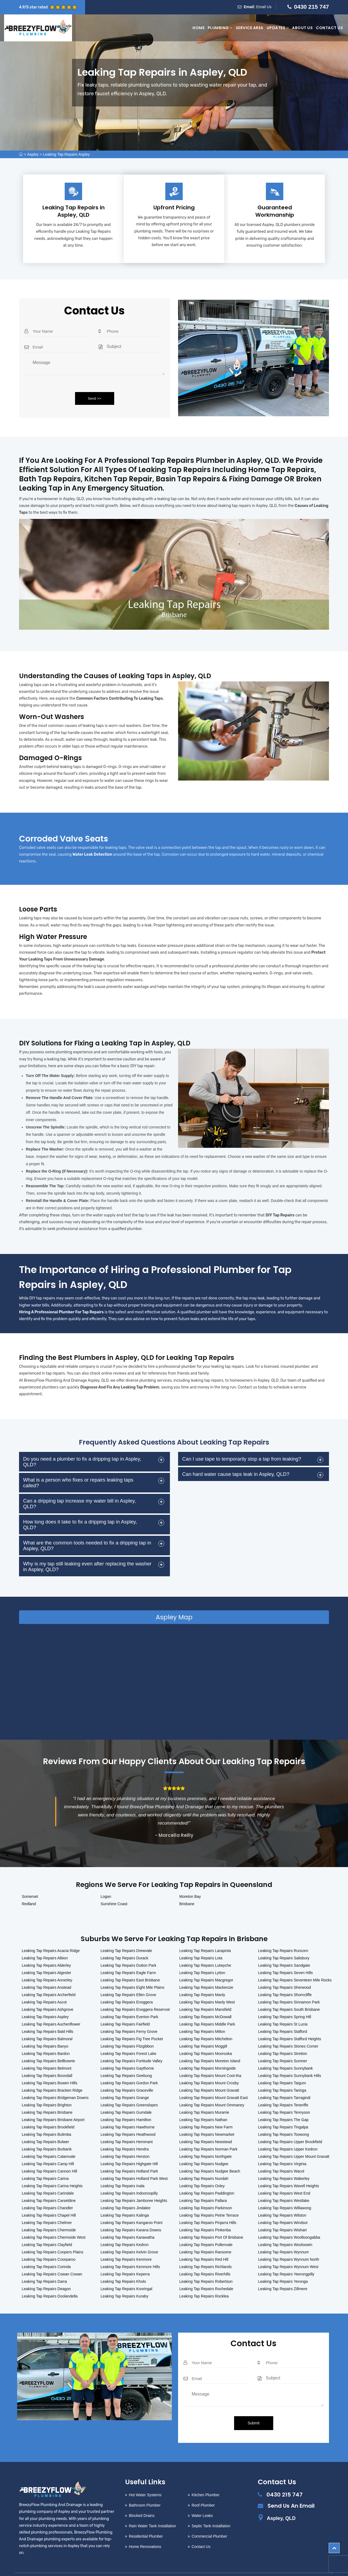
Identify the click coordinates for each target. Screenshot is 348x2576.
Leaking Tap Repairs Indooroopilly (129, 2177)
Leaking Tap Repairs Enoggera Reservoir (135, 1993)
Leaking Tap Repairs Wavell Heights (288, 2169)
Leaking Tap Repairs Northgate (205, 2140)
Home (198, 27)
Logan (106, 1880)
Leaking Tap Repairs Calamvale (48, 2140)
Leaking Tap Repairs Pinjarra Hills (208, 2206)
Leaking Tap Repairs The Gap (283, 2103)
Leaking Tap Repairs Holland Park (129, 2155)
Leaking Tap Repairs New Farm (206, 2111)
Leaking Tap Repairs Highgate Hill (129, 2147)
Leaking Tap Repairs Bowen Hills (49, 2066)
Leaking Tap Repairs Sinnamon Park (289, 1986)
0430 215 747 (311, 7)
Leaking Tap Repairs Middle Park (207, 2008)
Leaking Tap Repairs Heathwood (128, 2118)
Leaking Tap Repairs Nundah (203, 2162)
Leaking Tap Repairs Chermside (49, 2213)
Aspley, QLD (281, 2502)
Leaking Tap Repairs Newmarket (206, 2118)
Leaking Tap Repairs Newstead (205, 2125)
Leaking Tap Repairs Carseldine (49, 2184)
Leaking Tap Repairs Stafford (282, 2015)
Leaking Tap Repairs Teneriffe (283, 2089)
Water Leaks (202, 2499)
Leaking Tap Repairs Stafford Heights (289, 2022)
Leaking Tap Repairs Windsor (283, 2206)
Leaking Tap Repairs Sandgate (284, 1949)
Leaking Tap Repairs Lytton (202, 1956)
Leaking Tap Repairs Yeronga (283, 2265)
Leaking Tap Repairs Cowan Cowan (52, 2258)
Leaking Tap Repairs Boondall (47, 2059)
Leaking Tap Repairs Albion (45, 1941)
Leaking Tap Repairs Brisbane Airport (53, 2103)
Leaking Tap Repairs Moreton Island (209, 2044)
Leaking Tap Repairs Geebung (126, 2059)
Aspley (33, 154)
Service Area (249, 27)
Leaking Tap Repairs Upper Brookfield (290, 2125)
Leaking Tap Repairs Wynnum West (288, 2250)
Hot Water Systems (145, 2478)
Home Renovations (145, 2530)
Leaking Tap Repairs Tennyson (284, 2096)
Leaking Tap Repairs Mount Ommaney (211, 2089)
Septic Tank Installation (211, 2509)
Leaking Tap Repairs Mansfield (205, 1993)
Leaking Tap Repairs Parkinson (205, 2191)
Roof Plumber (203, 2489)
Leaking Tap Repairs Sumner (282, 2044)
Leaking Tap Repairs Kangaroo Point (132, 2206)
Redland (29, 1887)
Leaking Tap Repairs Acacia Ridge (51, 1934)
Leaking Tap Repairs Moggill (203, 2030)
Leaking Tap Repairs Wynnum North (288, 2243)
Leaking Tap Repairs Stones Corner (288, 2030)
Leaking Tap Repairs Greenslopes (129, 2089)
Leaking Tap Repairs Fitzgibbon (127, 2030)
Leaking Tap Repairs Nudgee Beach (209, 2155)
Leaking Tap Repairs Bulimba (46, 2118)
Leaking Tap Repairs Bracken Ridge (52, 2074)
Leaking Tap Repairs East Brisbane (130, 1964)
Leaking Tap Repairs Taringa (282, 2074)
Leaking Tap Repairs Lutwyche (205, 1949)
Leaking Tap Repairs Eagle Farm (128, 1956)
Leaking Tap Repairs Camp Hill (48, 2147)
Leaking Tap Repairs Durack (124, 1941)
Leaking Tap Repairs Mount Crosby (209, 2066)
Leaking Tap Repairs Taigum (282, 2066)
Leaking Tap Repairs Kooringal (126, 2272)
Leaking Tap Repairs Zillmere (282, 2272)
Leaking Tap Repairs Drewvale (126, 1934)
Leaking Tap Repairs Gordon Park (129, 2066)
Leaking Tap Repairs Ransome (205, 2236)
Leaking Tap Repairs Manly (202, 1978)
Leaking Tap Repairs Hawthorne (128, 2111)
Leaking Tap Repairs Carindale (48, 2177)
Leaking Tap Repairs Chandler (47, 2191)
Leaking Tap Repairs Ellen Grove (128, 1978)
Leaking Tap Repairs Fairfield (125, 2008)
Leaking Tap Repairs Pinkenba (205, 2213)
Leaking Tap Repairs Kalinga (125, 2199)
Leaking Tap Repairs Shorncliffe (285, 1978)
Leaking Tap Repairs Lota (201, 1941)
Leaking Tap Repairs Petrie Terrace (209, 2199)
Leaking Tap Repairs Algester (46, 1956)
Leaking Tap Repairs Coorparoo (48, 2243)
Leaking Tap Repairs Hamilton (126, 2103)
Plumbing (220, 27)
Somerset (30, 1880)
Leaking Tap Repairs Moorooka (205, 2037)
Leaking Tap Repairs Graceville (127, 2074)
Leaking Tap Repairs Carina (45, 2162)
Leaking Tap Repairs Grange (125, 2081)
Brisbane (186, 1887)
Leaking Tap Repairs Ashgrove (47, 1993)
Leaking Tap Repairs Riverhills (205, 2258)
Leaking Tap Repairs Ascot (44, 1986)
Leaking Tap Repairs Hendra (125, 2133)
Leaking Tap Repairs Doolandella (49, 2280)
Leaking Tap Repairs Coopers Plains (52, 2236)
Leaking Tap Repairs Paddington (206, 2177)
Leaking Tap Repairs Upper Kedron (287, 2133)
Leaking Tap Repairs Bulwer (45, 2125)
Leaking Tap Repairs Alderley (46, 1949)
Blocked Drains (141, 2499)
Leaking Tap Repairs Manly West (207, 1986)
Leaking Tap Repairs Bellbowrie (48, 2044)
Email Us (264, 7)
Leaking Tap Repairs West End (284, 2177)
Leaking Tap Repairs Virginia (282, 2147)
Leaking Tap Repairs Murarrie (204, 2096)
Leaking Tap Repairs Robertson (206, 2265)
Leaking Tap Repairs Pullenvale (206, 2228)
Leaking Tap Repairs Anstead (46, 1971)
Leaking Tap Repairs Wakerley (283, 2162)
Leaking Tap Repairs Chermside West (54, 2221)
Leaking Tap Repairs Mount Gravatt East (213, 2081)
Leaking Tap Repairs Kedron (124, 2228)
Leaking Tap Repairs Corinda (46, 2250)
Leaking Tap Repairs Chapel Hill (49, 2199)
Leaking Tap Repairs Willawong (284, 2191)
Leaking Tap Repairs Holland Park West (134, 2162)
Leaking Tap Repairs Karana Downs (131, 2213)
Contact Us (329, 27)
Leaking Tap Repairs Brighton (47, 2089)
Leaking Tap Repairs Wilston (282, 2199)
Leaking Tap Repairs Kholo (123, 2265)
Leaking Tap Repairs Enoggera (127, 1986)
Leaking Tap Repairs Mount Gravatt (209, 2074)
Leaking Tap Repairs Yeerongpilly (286, 2258)
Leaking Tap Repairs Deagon (46, 2272)
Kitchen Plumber (206, 2478)
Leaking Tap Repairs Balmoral (47, 2022)
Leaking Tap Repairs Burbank (47, 2133)
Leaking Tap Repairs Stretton (282, 2037)
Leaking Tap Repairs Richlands (205, 2250)
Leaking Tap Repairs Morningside (207, 2052)
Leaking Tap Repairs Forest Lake (128, 2037)
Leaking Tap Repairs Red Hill (203, 2243)
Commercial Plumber (209, 2520)
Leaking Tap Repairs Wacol (281, 2155)
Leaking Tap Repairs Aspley (66, 154)
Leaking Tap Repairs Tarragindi (284, 2081)
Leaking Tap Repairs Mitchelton (205, 2022)
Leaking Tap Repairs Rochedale (206, 2272)
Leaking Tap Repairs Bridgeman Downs (55, 2081)
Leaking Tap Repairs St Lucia (282, 2008)
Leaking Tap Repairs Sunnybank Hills (289, 2059)
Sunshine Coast (114, 1887)
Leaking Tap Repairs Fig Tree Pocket (132, 2022)
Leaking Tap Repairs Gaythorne (127, 2052)
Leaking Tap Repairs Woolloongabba (289, 2221)
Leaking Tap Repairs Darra (44, 2265)
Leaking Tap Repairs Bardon (46, 2037)
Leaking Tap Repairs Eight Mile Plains (132, 1971)
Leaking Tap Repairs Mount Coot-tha (210, 2059)
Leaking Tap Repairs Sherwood (284, 1971)
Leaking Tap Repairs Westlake (283, 2184)
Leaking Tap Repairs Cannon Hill (49, 2155)
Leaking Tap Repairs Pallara (203, 2184)
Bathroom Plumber (145, 2489)
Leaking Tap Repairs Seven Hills (285, 1956)
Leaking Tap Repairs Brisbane (47, 2096)
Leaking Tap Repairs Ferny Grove (129, 2015)
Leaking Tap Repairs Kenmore (126, 2243)
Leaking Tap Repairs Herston (125, 2140)
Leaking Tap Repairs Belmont (47, 2052)
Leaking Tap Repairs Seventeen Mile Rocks (295, 1964)
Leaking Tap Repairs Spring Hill (284, 2000)
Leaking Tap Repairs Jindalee (125, 2191)
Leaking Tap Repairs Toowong (283, 2118)
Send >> (94, 398)
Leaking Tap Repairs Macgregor (206, 1964)
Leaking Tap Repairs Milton (202, 2015)
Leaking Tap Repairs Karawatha (127, 2221)
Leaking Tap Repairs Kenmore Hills (130, 2250)
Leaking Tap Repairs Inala (123, 2169)
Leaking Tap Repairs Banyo (45, 2030)
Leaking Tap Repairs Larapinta (205, 1934)
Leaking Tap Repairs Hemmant (127, 2125)
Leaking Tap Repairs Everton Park (129, 2000)
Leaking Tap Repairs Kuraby (124, 2280)
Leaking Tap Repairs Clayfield (47, 2228)
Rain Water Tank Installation (152, 2509)
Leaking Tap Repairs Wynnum (283, 2236)
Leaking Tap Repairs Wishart (282, 2213)
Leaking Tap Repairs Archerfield (48, 1978)
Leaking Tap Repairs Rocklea (204, 2280)
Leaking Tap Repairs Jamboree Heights (134, 2184)
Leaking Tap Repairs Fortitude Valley (132, 2044)
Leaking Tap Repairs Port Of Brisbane (211, 2221)
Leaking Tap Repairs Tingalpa (283, 2111)
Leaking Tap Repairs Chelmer (47, 2206)
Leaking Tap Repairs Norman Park (208, 2133)
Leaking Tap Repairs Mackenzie (206, 1971)
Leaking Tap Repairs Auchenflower (51, 2008)
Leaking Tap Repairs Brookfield (48, 2111)
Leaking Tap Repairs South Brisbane (289, 1993)
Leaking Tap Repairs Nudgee (203, 2147)
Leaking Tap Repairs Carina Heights (52, 2169)
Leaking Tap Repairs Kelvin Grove (129, 2236)
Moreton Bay (190, 1880)
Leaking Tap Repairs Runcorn (283, 1934)
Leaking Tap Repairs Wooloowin (285, 2228)
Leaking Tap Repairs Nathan (203, 2103)
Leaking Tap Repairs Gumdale (126, 2096)
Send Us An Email (291, 2489)
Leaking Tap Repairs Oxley (202, 2169)
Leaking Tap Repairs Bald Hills (47, 2015)
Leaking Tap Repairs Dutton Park (128, 1949)
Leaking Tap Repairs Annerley (47, 1964)
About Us (302, 27)
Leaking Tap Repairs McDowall (205, 2000)
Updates (278, 27)
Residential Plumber (146, 2520)
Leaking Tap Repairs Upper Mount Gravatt (293, 2140)
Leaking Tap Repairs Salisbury (283, 1941)
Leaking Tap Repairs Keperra (125, 2258)
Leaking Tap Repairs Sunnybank (285, 2052)
